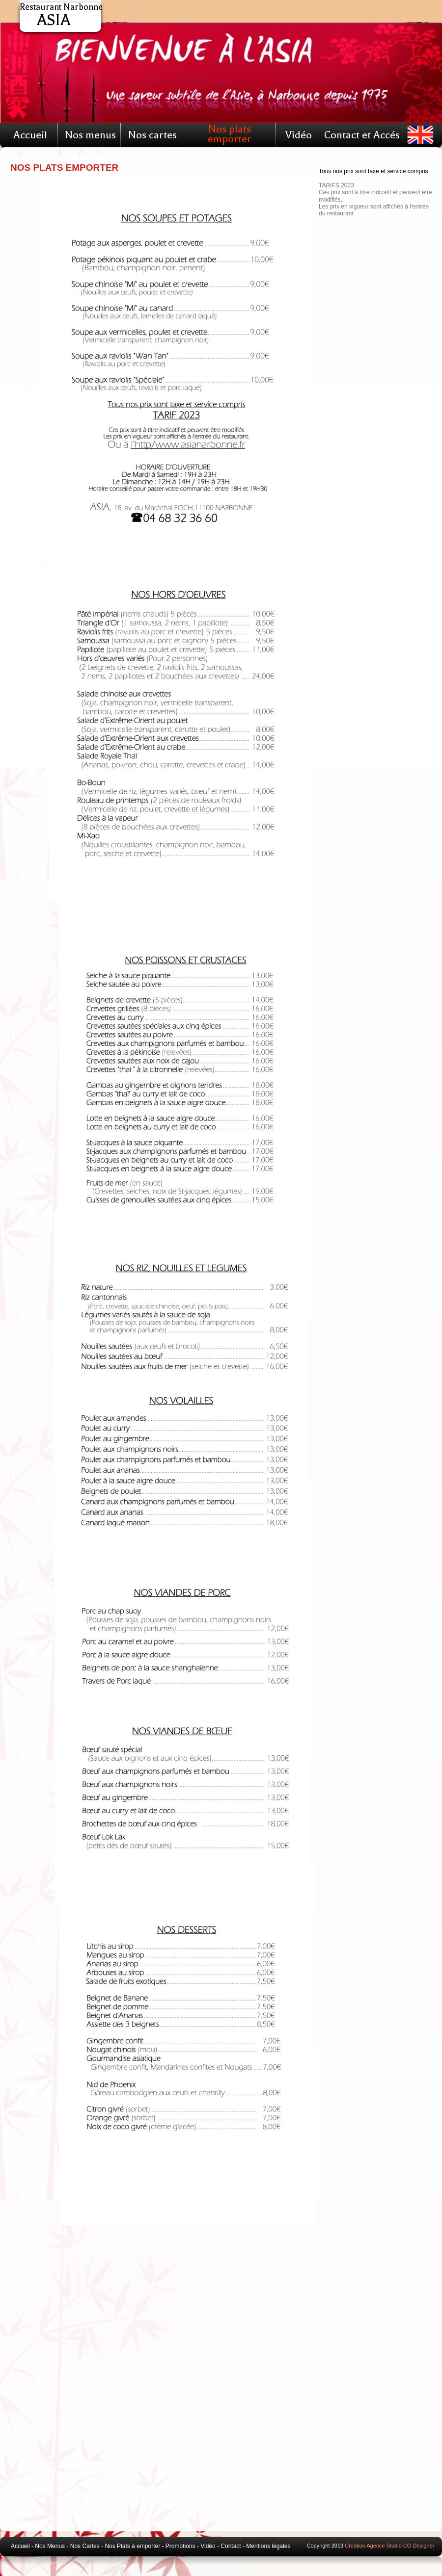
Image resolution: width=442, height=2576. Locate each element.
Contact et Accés (362, 135)
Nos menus (90, 135)
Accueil (30, 135)
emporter (229, 139)
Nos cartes (152, 135)
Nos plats (229, 129)
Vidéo (298, 135)
